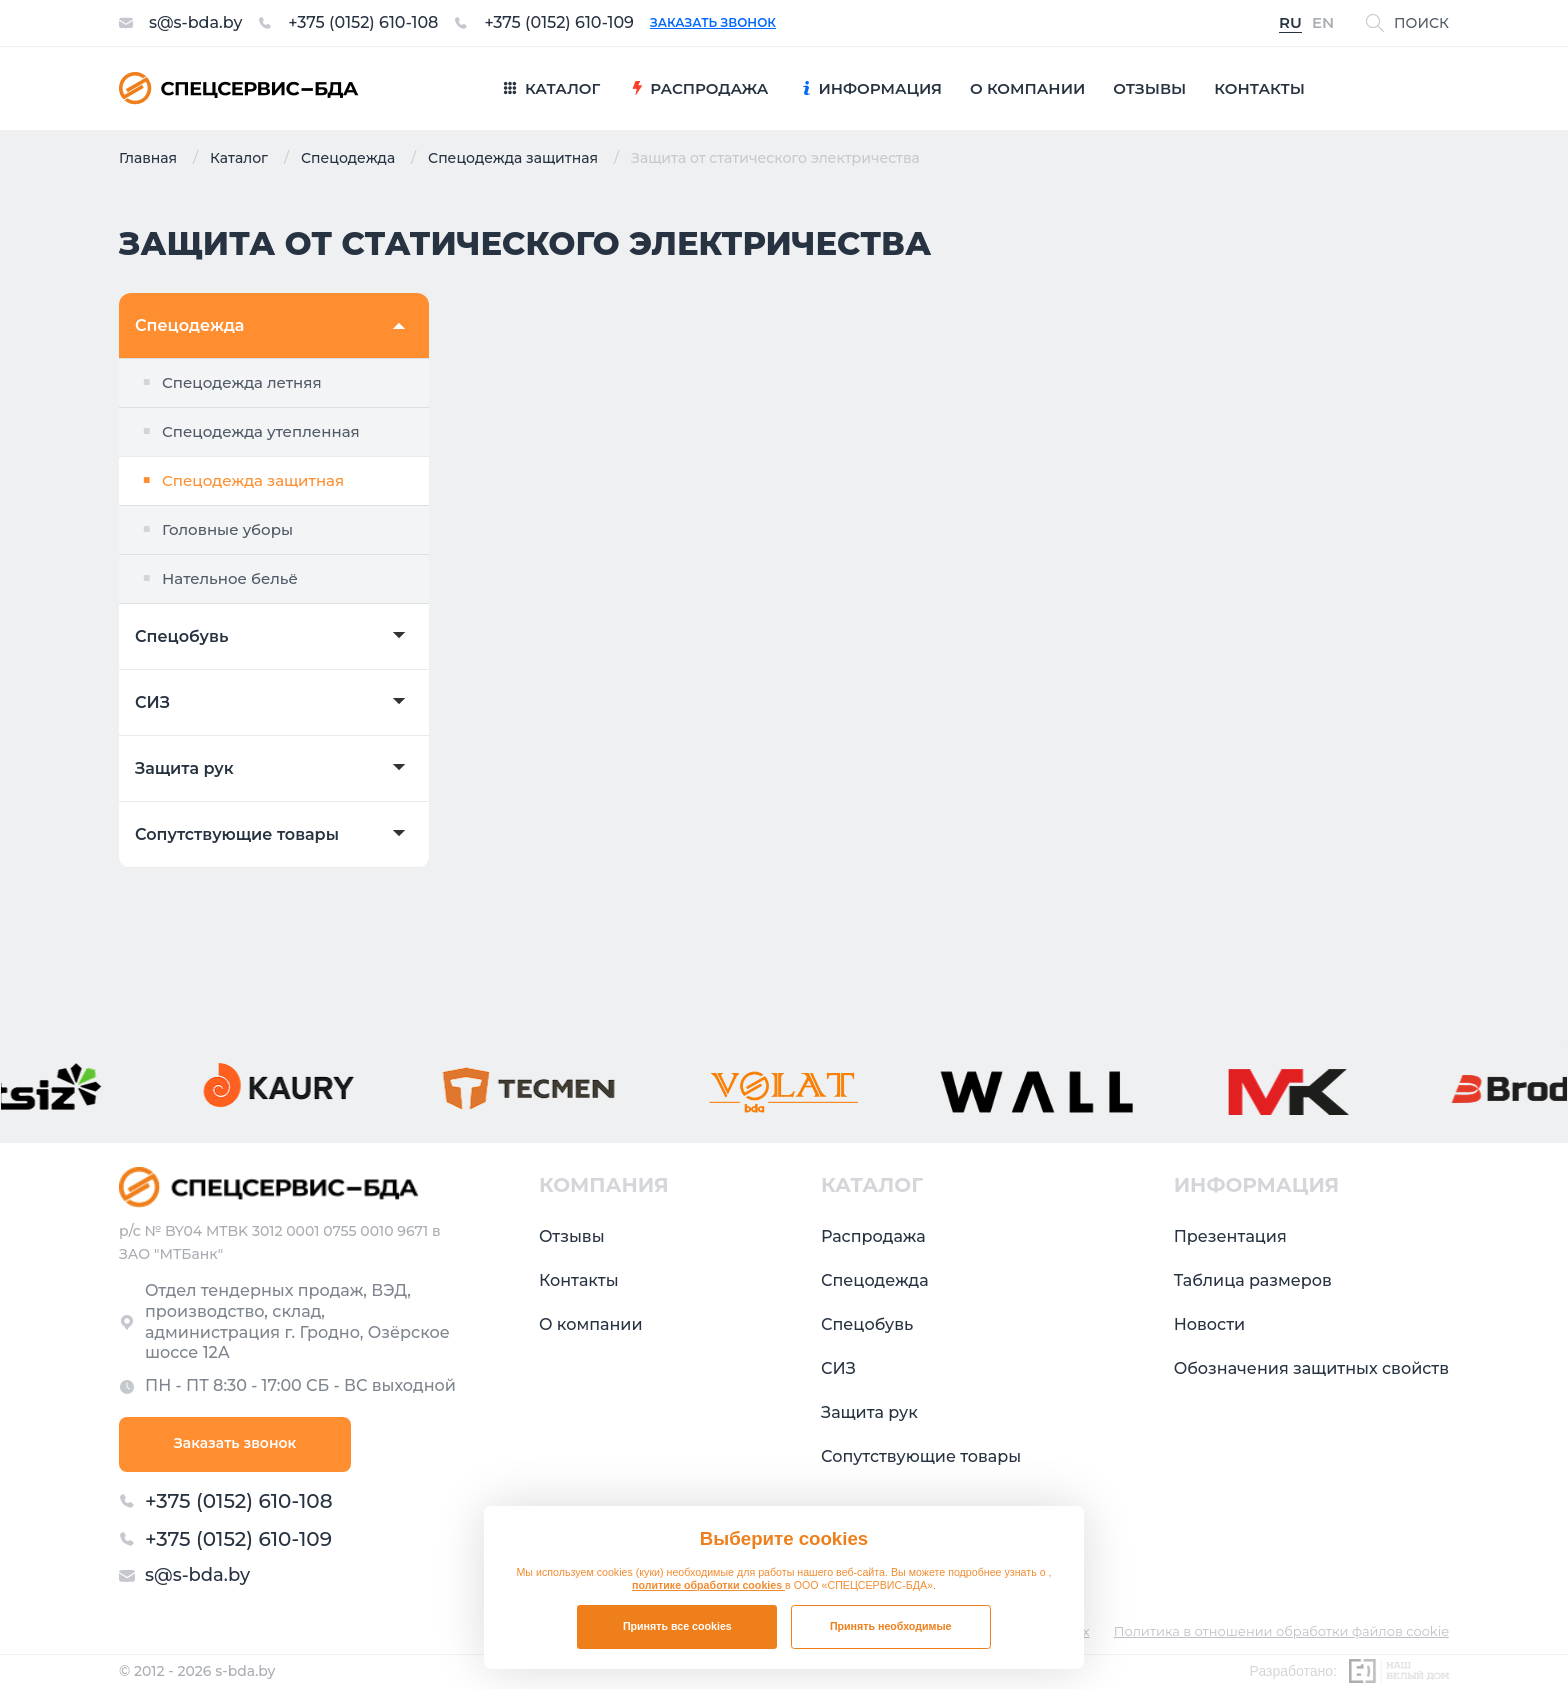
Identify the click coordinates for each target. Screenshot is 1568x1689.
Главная (148, 158)
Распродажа (873, 1236)
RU (1290, 23)
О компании (591, 1324)
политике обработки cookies (708, 1585)
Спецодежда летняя (242, 382)
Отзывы (572, 1236)
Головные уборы (227, 529)
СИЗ (152, 703)
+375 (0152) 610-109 (559, 23)
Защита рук (184, 769)
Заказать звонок (713, 23)
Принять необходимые (891, 1626)
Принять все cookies (677, 1626)
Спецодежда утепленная (261, 431)
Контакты (579, 1280)
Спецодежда (348, 158)
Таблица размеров (1253, 1280)
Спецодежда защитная (513, 158)
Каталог (239, 158)
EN (1323, 23)
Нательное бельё (230, 578)
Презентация (1230, 1236)
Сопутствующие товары (237, 835)
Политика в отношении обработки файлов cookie (1281, 1631)
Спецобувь (181, 637)
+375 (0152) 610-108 (363, 23)
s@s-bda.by (195, 23)
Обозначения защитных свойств (1311, 1368)
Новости (1209, 1324)
